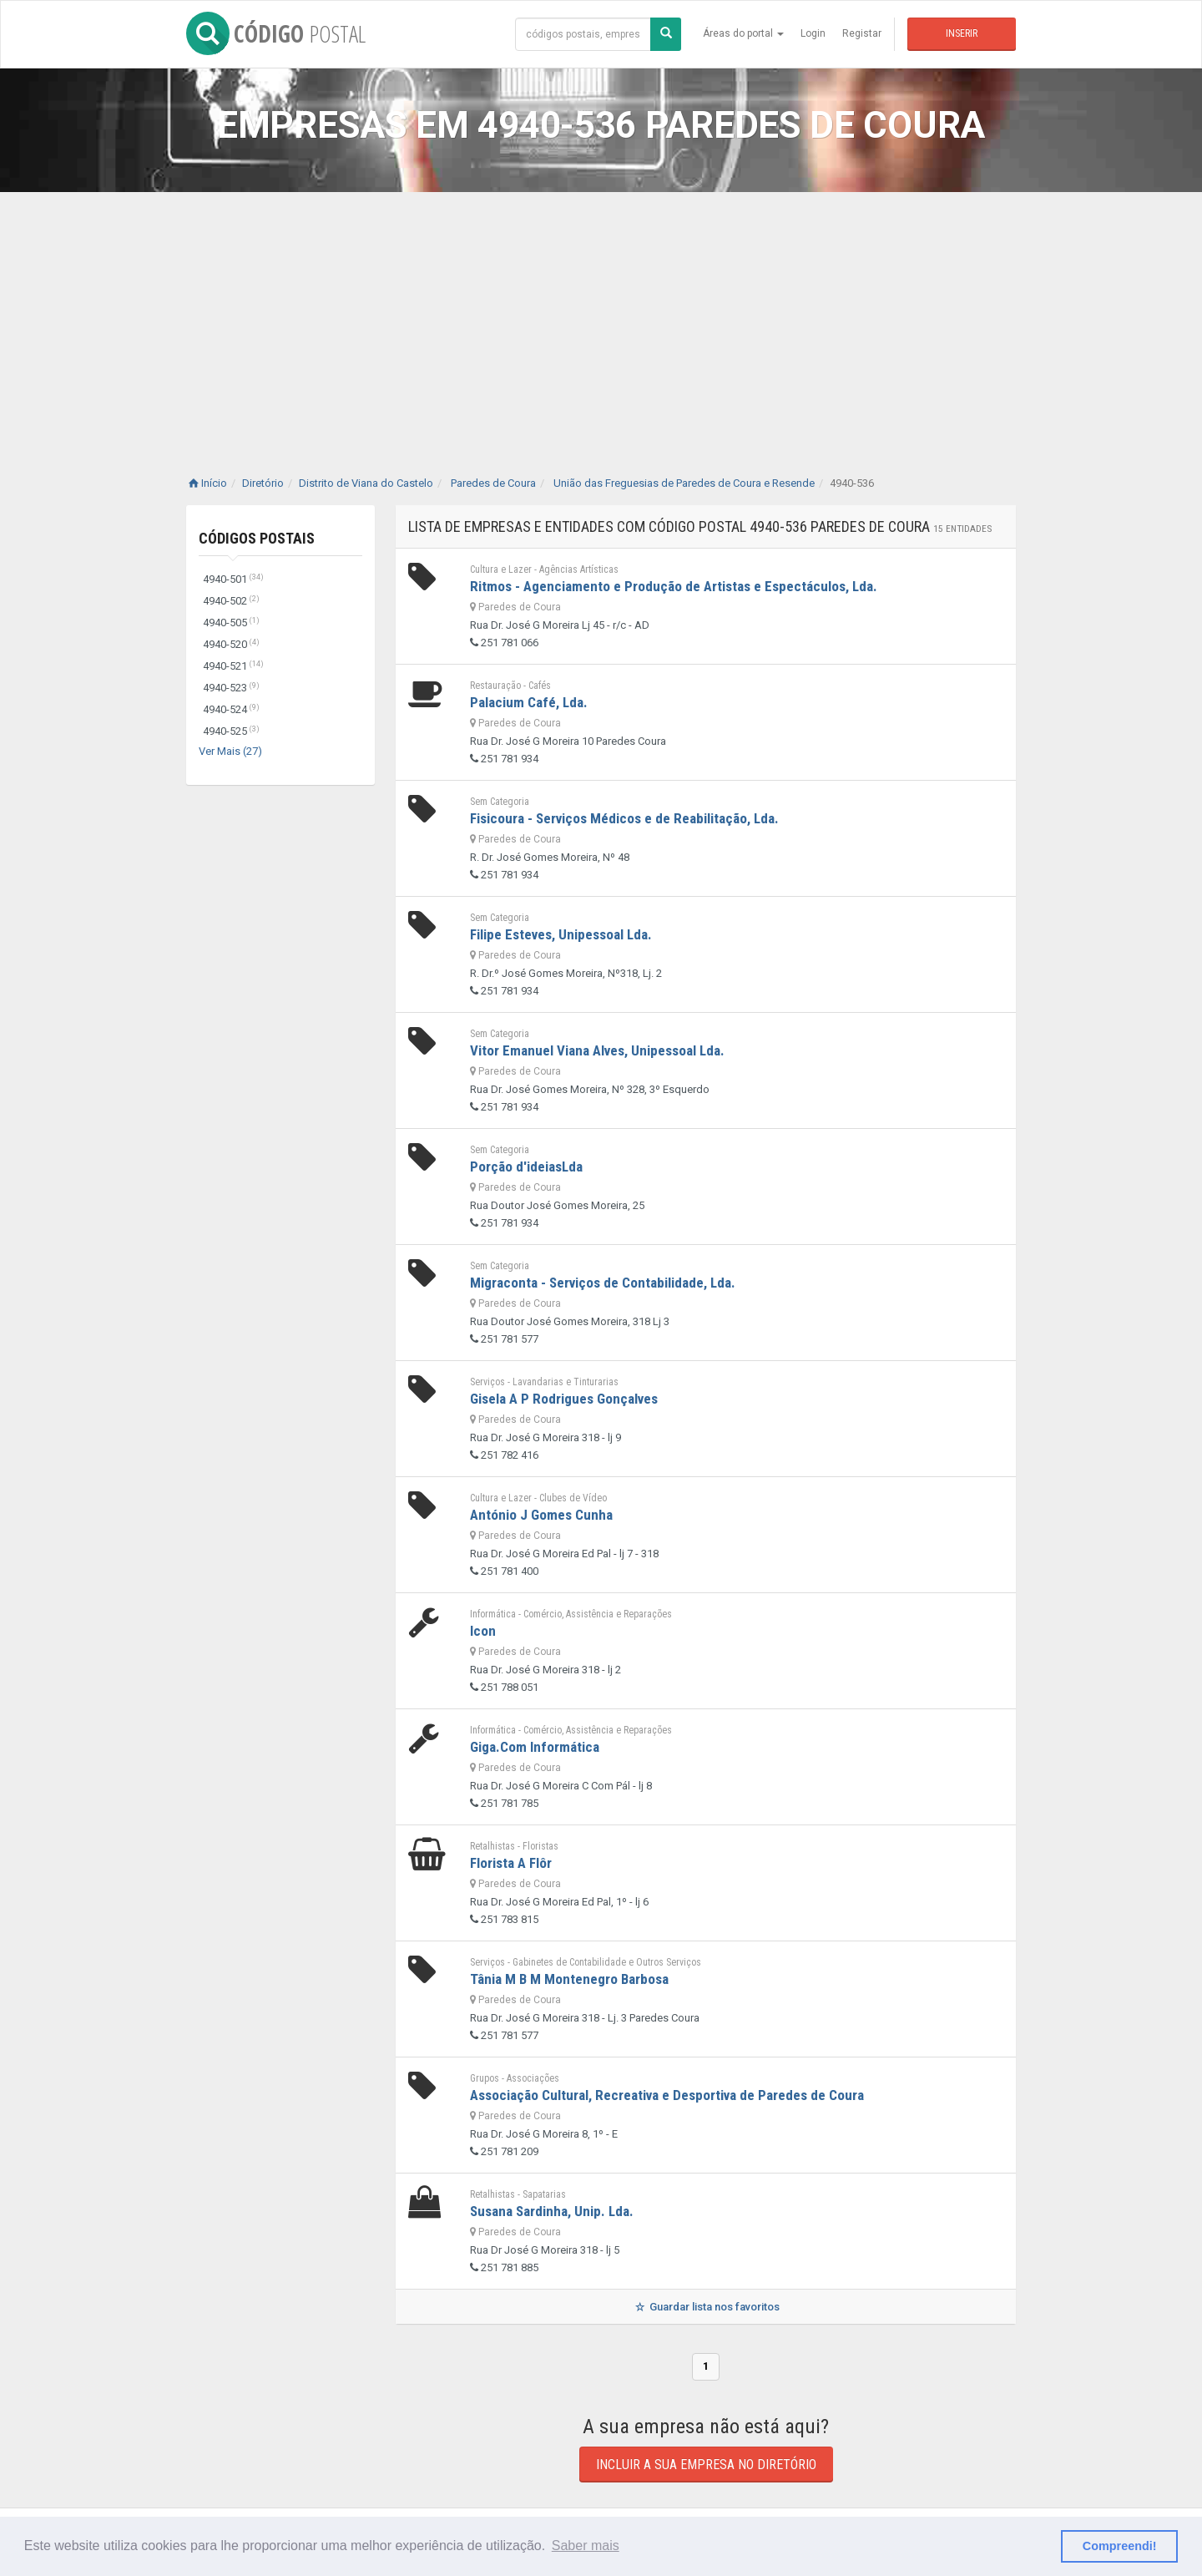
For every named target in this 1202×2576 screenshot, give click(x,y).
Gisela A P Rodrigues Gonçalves (564, 1398)
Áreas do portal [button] (743, 33)
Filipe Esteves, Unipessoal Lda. (561, 934)
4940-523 (231, 687)
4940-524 (231, 709)
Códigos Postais (257, 538)
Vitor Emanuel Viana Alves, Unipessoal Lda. (597, 1050)
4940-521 (233, 666)
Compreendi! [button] (1120, 2546)
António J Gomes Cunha (541, 1514)
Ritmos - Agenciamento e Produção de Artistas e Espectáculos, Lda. (673, 586)
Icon (483, 1630)
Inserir (961, 33)
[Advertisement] (601, 317)
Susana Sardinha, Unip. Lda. (552, 2211)
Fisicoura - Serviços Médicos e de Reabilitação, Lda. (624, 818)
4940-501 (233, 579)
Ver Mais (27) (230, 751)
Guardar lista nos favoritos (706, 2306)
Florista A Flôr (511, 1863)
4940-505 (231, 622)
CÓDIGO (276, 33)
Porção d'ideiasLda (526, 1166)
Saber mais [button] (585, 2545)
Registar (861, 33)
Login (813, 33)
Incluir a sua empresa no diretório (706, 2464)
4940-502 (231, 601)
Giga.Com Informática (534, 1746)
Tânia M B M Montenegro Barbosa (569, 1979)
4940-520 (231, 644)
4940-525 (231, 731)
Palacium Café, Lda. (529, 702)
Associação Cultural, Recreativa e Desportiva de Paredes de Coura (667, 2095)
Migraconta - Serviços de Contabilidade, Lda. (602, 1282)
